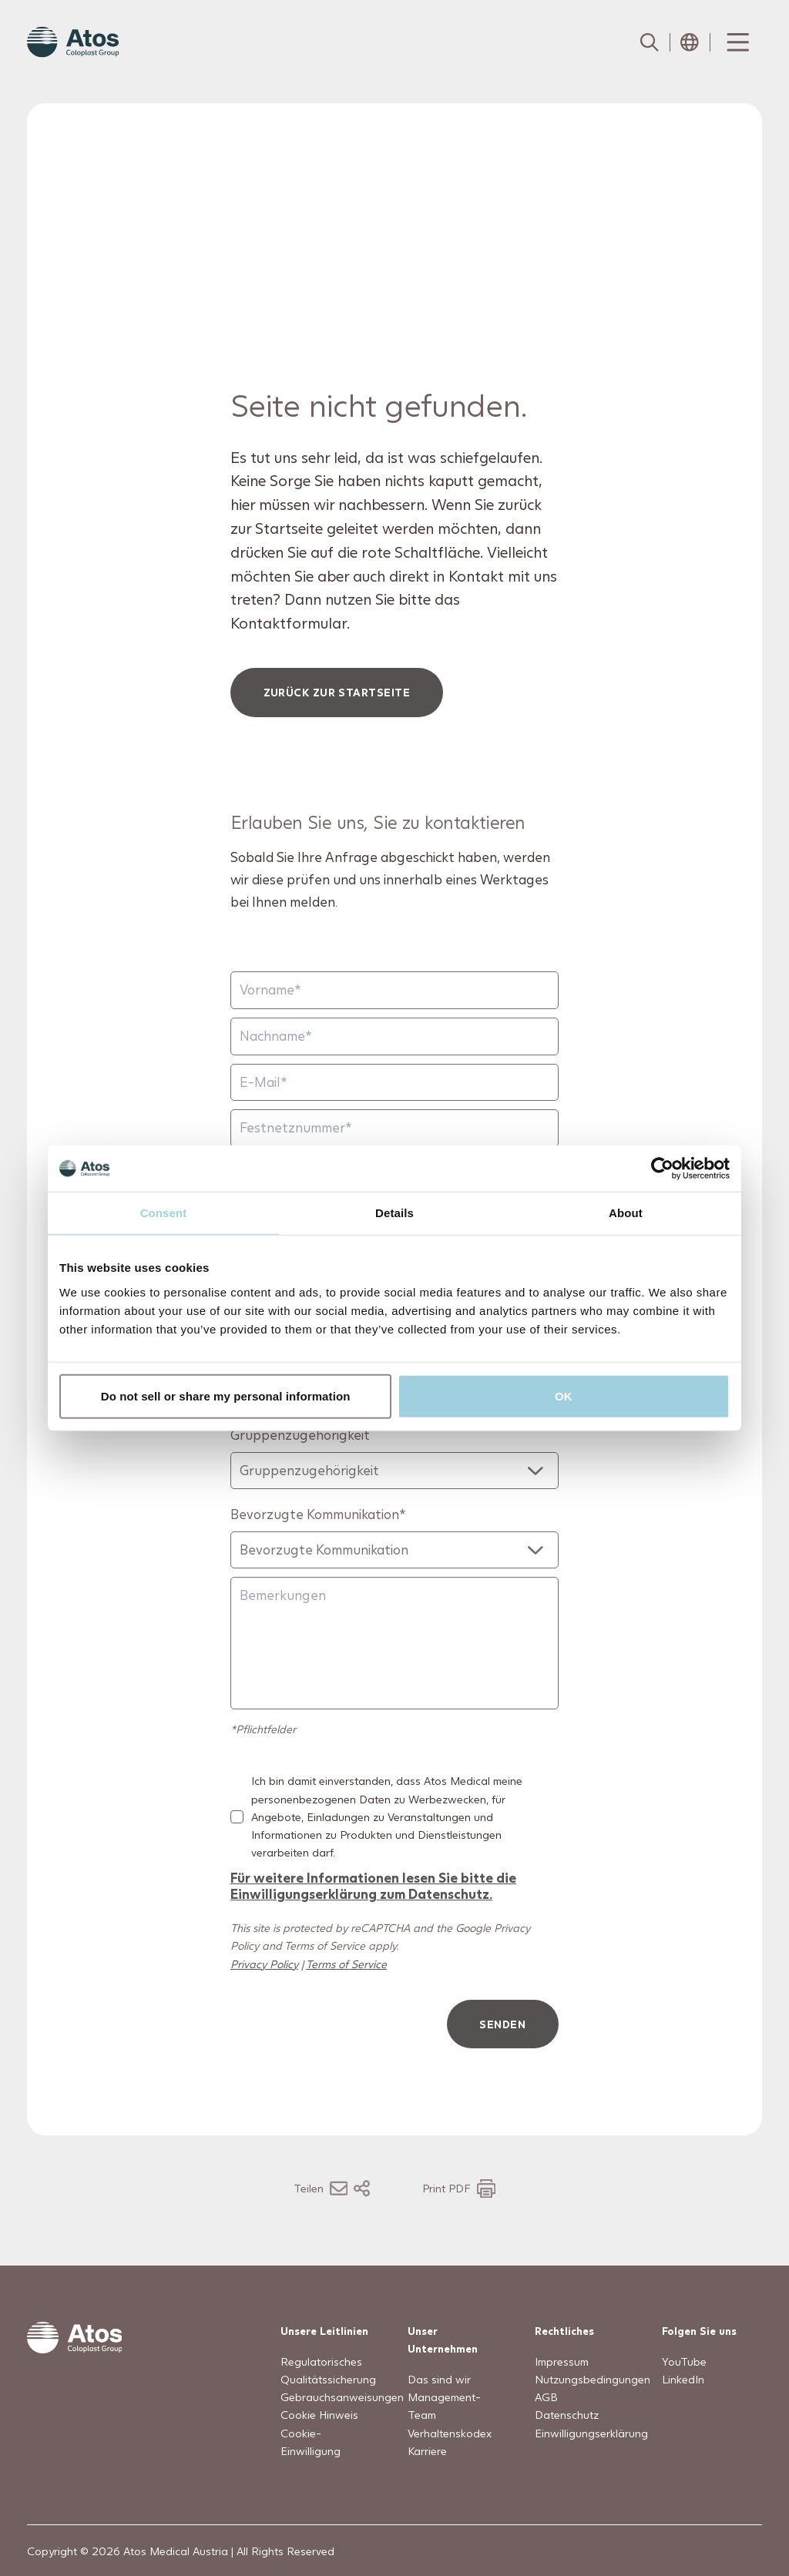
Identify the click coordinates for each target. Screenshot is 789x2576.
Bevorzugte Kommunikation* (318, 1514)
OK (563, 1395)
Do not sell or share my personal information (226, 1395)
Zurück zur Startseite (337, 692)
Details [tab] (394, 1212)
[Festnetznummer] (394, 1128)
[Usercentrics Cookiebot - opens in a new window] (662, 1168)
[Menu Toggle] (736, 42)
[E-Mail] (394, 1082)
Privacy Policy (264, 1963)
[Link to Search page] (649, 42)
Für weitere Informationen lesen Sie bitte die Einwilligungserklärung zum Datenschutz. (373, 1885)
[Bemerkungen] (394, 1643)
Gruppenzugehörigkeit (300, 1435)
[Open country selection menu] (689, 42)
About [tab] (626, 1212)
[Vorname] (394, 990)
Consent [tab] (163, 1212)
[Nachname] (394, 1036)
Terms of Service (346, 1963)
